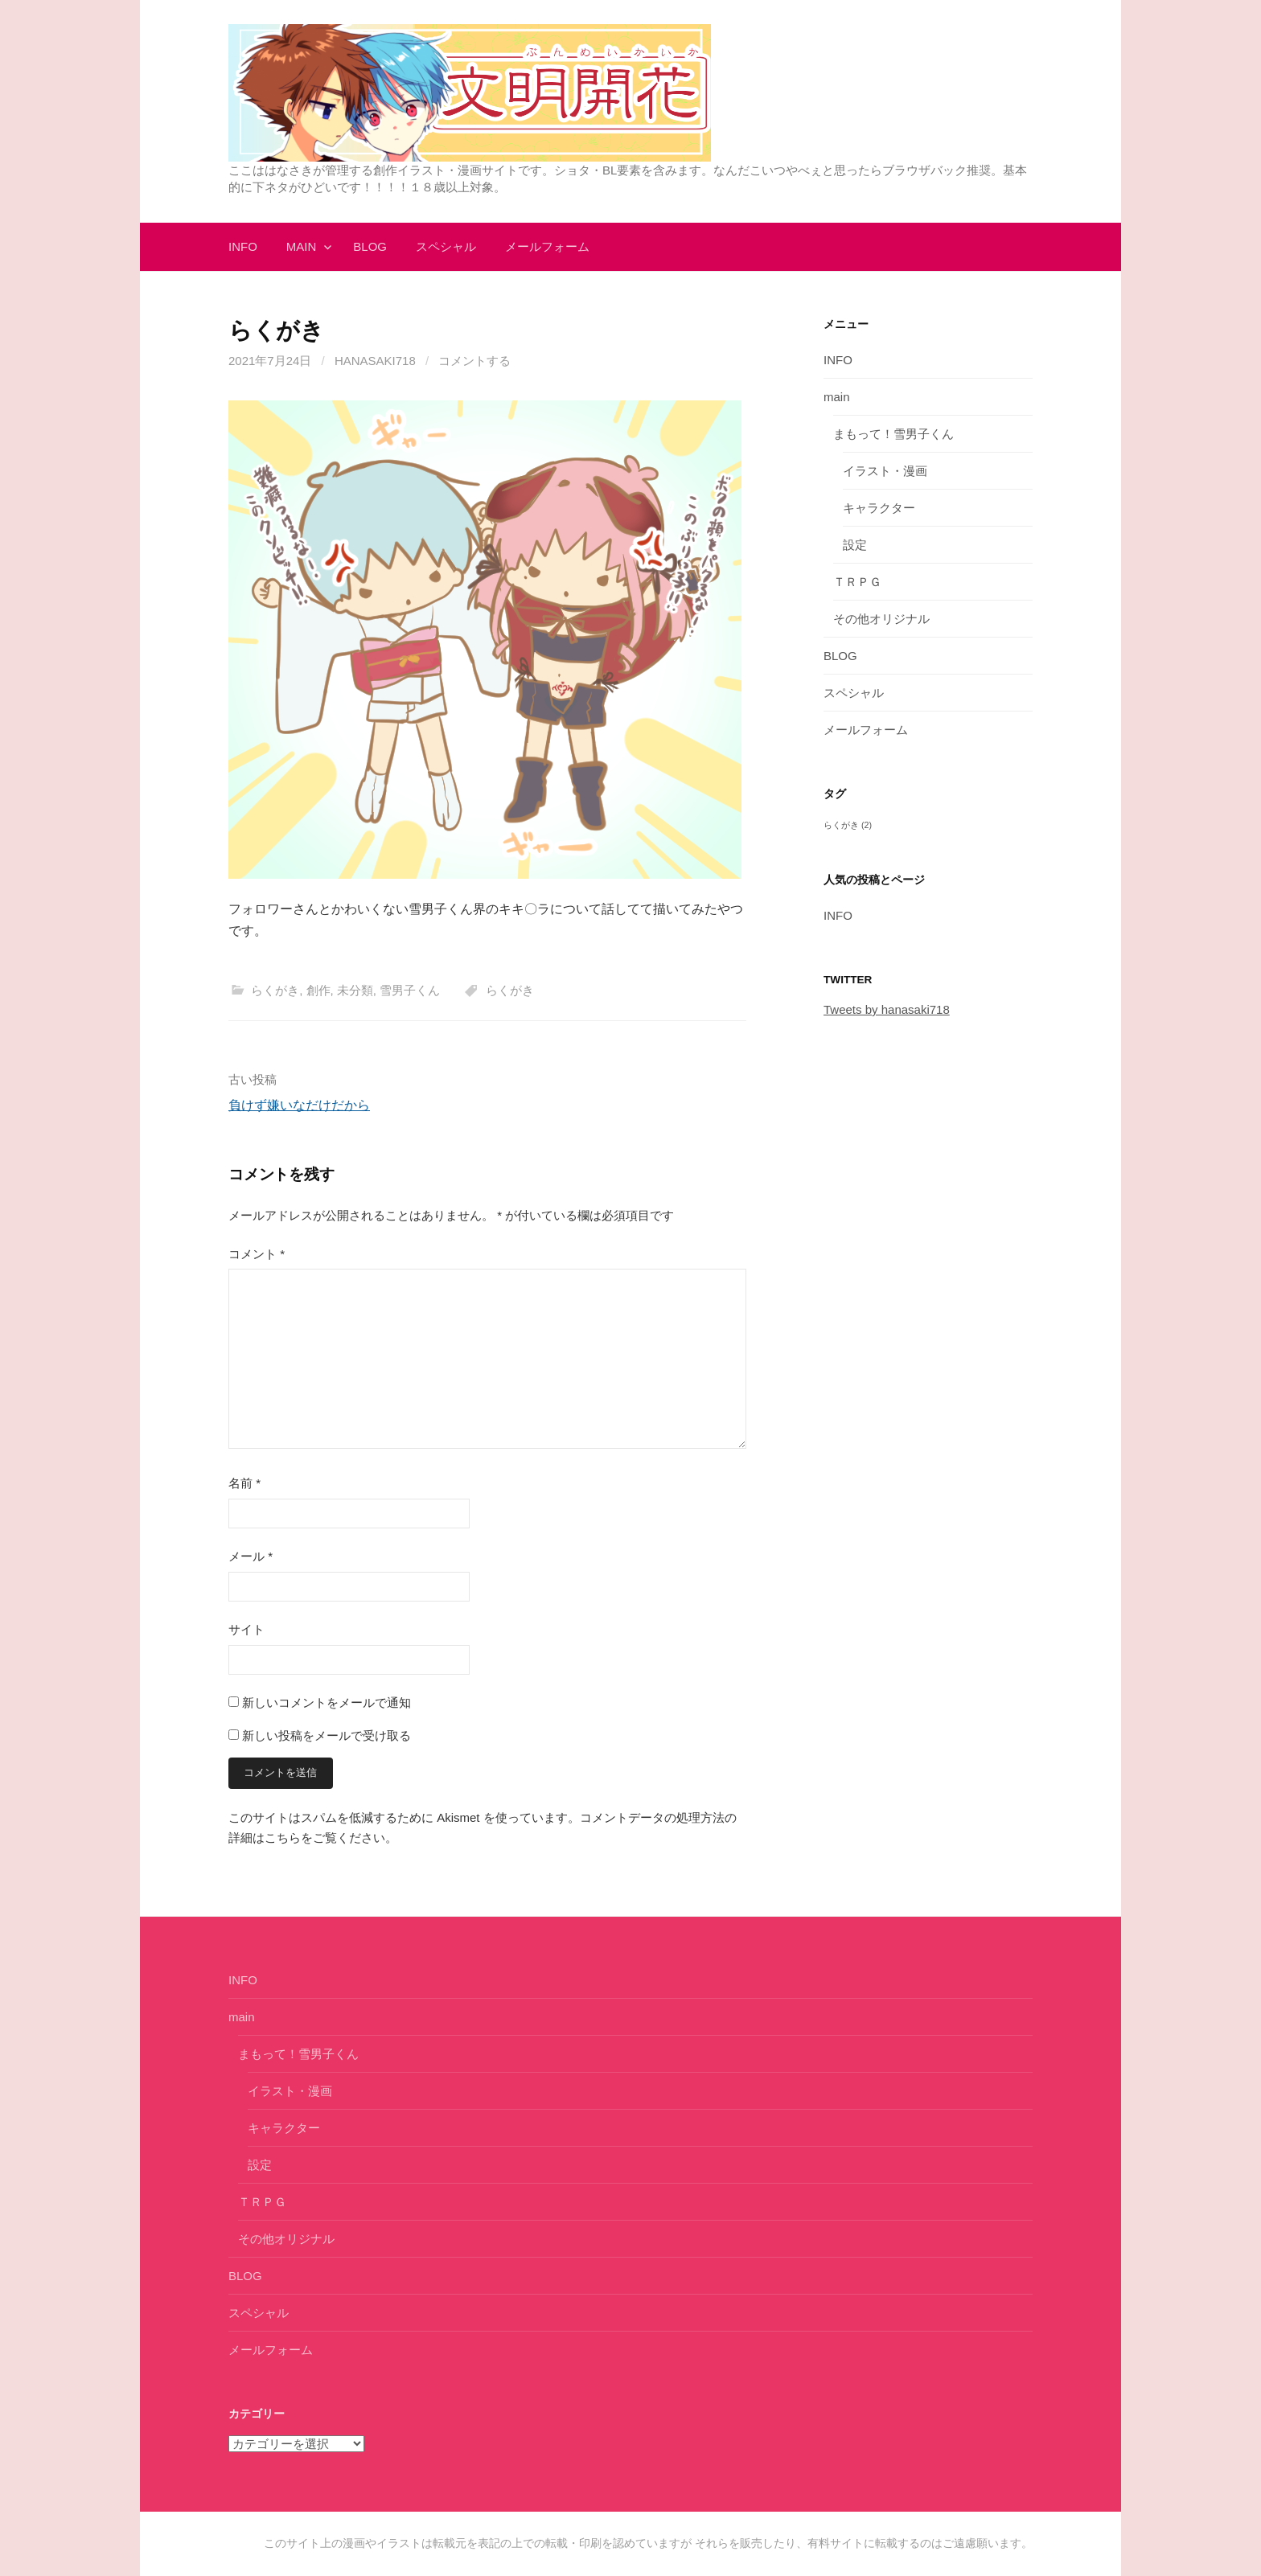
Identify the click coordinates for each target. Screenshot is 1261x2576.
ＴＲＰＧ (857, 582)
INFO (242, 246)
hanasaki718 (375, 360)
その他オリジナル (881, 619)
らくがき (275, 990)
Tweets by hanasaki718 (887, 1009)
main (301, 246)
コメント (256, 1254)
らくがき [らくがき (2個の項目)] (848, 825)
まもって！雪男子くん (893, 434)
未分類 (355, 990)
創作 (318, 990)
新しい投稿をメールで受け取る (326, 1735)
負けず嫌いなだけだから (299, 1105)
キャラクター (879, 508)
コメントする (474, 360)
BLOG (370, 246)
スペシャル (446, 246)
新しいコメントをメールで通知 (326, 1702)
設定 (855, 545)
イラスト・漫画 (885, 471)
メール (250, 1556)
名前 (244, 1483)
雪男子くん (410, 990)
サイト (246, 1629)
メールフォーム (547, 246)
